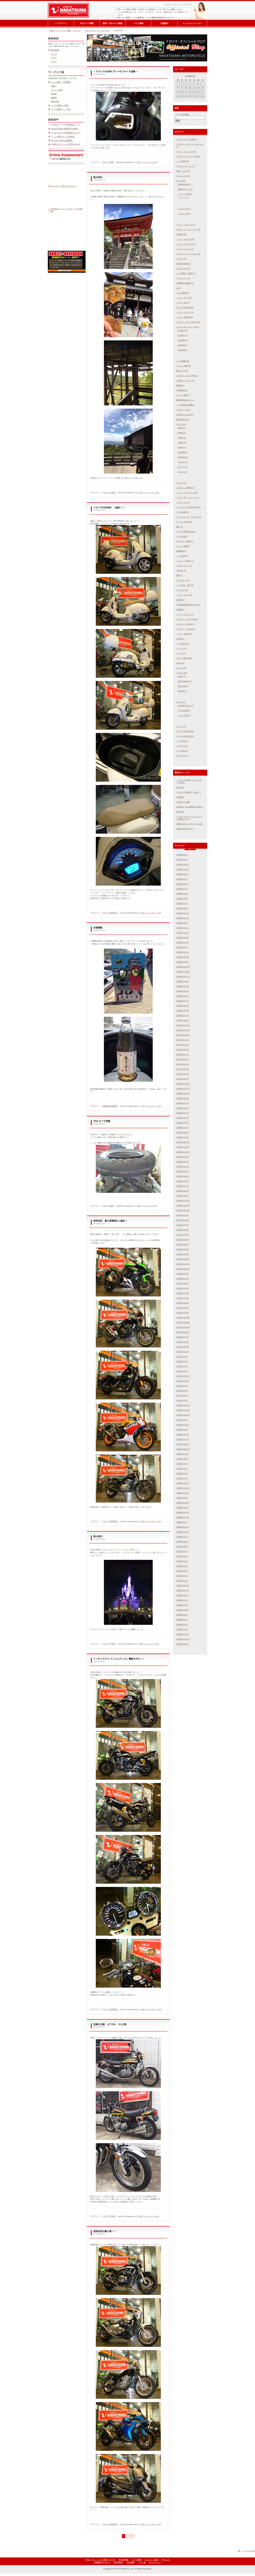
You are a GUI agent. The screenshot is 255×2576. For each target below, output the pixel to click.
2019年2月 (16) (182, 957)
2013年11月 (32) (183, 1264)
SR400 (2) (182, 433)
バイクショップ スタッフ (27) (189, 517)
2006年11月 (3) (182, 1590)
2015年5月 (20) (182, 1176)
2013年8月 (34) (182, 1279)
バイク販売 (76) (182, 644)
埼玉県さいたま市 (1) (185, 415)
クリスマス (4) (182, 590)
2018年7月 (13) (182, 991)
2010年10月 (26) (183, 1415)
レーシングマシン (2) (185, 614)
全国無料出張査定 (110, 1106)
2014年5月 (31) (182, 1235)
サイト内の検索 (182, 115)
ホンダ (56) (181, 181)
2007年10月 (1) (182, 1547)
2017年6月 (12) (182, 1054)
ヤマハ (54, 58)
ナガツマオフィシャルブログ (97, 30)
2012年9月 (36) (182, 1332)
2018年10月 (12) (183, 976)
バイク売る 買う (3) (185, 585)
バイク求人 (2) (182, 751)
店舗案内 (164, 23)
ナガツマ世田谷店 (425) (185, 532)
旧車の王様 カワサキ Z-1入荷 (189, 824)
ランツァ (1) (183, 467)
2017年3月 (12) (182, 1069)
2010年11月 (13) (183, 1410)
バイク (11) (181, 653)
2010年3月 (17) (182, 1434)
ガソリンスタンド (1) (185, 249)
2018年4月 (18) (182, 1006)
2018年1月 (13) (182, 1020)
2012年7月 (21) (182, 1342)
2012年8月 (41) (182, 1337)
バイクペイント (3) (184, 566)
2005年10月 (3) (182, 1644)
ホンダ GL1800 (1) (184, 522)
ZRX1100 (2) (183, 686)
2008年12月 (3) (182, 1483)
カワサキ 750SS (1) (185, 541)
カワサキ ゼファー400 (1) (187, 376)
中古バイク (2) (182, 756)
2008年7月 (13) (182, 1508)
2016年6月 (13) (182, 1113)
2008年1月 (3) (182, 1537)
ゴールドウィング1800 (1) (186, 139)
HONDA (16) (181, 234)
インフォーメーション (192, 23)
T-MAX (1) (182, 438)
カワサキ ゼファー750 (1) (187, 619)
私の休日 (180, 787)
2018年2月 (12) (182, 1015)
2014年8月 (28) (182, 1220)
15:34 (140, 2216)
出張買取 (180, 797)
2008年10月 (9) (182, 1493)
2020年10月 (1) (182, 884)
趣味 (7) (179, 575)
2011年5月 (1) (182, 1386)
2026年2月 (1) (182, 855)
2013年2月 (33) (182, 1308)
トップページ (61, 23)
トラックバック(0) (149, 162)
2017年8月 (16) (182, 1045)
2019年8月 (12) (182, 928)
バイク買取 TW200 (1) (186, 273)
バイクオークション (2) (185, 166)
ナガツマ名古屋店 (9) (185, 307)
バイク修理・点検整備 (61, 82)
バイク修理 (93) (182, 161)
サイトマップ (155, 2562)
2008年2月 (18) (182, 1532)
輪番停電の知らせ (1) (185, 400)
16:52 (142, 913)
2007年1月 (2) (182, 1581)
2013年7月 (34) (182, 1283)
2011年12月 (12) (183, 1376)
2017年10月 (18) (183, 1035)
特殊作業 (55, 101)
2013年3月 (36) (182, 1303)
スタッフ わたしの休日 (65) (188, 322)
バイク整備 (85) (182, 361)
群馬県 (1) (180, 609)
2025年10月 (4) (182, 874)
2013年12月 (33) (183, 1259)
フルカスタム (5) (183, 268)
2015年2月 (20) (182, 1191)
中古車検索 (123, 2560)
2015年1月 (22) (182, 1196)
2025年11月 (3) (182, 869)
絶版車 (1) (180, 385)
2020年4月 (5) (182, 899)
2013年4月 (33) (182, 1298)
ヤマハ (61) (181, 424)
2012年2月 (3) (182, 1366)
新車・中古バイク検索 (112, 23)
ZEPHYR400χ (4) (184, 681)
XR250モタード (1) (185, 189)
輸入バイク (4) (182, 371)
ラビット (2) (181, 259)
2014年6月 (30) (182, 1230)
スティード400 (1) (185, 194)
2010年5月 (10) (182, 1425)
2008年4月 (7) (182, 1522)
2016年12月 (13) (183, 1084)
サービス (166, 2560)
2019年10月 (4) (182, 918)
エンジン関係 (57, 90)
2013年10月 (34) (183, 1269)
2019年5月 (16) (182, 942)
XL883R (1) (182, 345)
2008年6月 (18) (182, 1512)
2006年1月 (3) (182, 1629)
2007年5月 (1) (182, 1566)
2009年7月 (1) (182, 1464)
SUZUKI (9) (181, 570)
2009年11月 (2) (182, 1454)
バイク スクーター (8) (185, 244)
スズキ (54, 62)
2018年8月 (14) (182, 986)
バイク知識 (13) (182, 512)
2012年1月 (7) (182, 1371)
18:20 (142, 1521)
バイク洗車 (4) (182, 556)
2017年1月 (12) (182, 1079)
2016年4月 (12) (182, 1123)
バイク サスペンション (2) (187, 497)
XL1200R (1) (183, 340)
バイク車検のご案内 (60, 105)
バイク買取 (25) (182, 293)
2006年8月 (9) (182, 1605)
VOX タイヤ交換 (183, 802)
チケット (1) (181, 726)
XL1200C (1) (183, 335)
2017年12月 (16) (183, 1025)
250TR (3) (182, 676)
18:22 (140, 493)
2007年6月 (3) (182, 1561)
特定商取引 (118, 2562)
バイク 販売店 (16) (184, 317)
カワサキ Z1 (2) (183, 410)
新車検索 (55, 50)
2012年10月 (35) (183, 1327)
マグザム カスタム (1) (185, 629)
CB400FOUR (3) (184, 184)
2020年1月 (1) (182, 903)
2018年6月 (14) (182, 996)
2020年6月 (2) (182, 889)
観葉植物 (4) (181, 551)
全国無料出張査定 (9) (185, 283)
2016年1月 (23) (182, 1137)
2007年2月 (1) (182, 1576)
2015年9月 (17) (182, 1157)
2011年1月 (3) (182, 1400)
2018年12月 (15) (183, 967)
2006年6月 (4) (182, 1615)
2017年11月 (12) (183, 1030)
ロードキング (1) (183, 580)
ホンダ (54, 54)
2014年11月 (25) (183, 1205)
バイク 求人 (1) (183, 303)
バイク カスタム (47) (185, 239)
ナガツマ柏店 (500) (184, 658)
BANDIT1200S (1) (183, 264)
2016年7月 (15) (182, 1108)
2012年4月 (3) (182, 1357)
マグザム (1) (183, 462)
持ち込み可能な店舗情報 (62, 140)
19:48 (142, 2009)
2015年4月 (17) (182, 1181)
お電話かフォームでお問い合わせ (65, 144)
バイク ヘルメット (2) (185, 225)
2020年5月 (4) (182, 894)
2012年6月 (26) (182, 1347)
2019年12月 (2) (182, 908)
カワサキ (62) (181, 673)
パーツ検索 (136, 2560)
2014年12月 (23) (183, 1201)
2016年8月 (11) (182, 1103)
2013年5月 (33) (182, 1293)
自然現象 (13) (181, 390)
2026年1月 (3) (182, 860)
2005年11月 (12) (183, 1639)
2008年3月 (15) (182, 1527)
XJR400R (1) (183, 457)
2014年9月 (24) (182, 1215)
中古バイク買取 (87, 23)
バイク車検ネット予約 (61, 109)
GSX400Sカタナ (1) (186, 706)
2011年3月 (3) (182, 1391)
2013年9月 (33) (182, 1274)
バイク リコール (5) (185, 312)
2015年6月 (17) (182, 1171)
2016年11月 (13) (183, 1089)
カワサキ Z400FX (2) (185, 488)
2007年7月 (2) (182, 1556)
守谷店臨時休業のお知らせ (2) (188, 605)
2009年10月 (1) (182, 1459)
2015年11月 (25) (183, 1147)
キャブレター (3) (183, 176)
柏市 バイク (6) (183, 171)
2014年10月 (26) (183, 1210)
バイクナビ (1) (182, 746)
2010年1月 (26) (182, 1444)
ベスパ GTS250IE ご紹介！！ (188, 792)
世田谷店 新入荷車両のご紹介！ (189, 807)
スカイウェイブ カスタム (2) (188, 254)
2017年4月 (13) (182, 1064)
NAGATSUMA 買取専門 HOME (64, 129)
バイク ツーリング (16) (186, 151)
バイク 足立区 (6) (184, 634)
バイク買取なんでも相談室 (62, 136)
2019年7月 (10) (182, 933)
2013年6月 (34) (182, 1288)
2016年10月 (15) (183, 1093)
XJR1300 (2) (183, 452)
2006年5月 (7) (182, 1620)
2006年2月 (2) (182, 1624)
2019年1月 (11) (182, 962)
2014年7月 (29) (182, 1225)
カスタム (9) (181, 668)
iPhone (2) (180, 663)
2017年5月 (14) (182, 1059)
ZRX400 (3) (182, 691)
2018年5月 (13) (182, 1001)
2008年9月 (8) (182, 1498)
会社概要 (131, 2562)
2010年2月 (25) (182, 1439)
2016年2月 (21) (182, 1132)
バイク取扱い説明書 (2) (185, 405)
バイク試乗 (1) (182, 536)
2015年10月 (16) (183, 1152)
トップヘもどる (248, 2551)
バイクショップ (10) (184, 595)
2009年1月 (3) (182, 1478)
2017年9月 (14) (182, 1040)
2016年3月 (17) (182, 1128)
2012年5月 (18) (182, 1352)
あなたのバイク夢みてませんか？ (63, 186)
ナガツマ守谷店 (109, 492)
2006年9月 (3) (182, 1600)
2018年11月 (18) (183, 972)
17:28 (142, 1106)
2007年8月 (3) (182, 1551)
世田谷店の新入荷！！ (185, 829)
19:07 (138, 1206)
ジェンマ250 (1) (184, 715)
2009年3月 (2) (182, 1469)
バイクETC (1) (182, 741)
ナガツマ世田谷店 (110, 913)
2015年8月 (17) (182, 1162)
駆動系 (54, 98)
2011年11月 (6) (182, 1381)
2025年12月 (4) (182, 864)
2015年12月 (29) (183, 1142)
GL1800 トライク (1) (185, 380)
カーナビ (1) (181, 483)
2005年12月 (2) (182, 1634)
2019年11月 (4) (182, 913)
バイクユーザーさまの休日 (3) (188, 507)
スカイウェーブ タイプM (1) (188, 156)
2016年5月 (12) (182, 1118)
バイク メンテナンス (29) (187, 493)
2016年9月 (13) (182, 1098)
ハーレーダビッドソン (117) (187, 327)
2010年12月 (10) (183, 1405)
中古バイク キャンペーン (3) (188, 229)
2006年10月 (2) (182, 1595)
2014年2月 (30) (182, 1249)
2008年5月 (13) (182, 1517)
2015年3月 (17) (182, 1186)
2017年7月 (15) (182, 1050)
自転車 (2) (180, 600)
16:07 (138, 162)
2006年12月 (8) (182, 1585)
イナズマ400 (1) (184, 710)
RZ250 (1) (182, 428)
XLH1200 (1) (183, 350)
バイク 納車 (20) (183, 366)
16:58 (140, 1644)
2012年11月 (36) (183, 1322)
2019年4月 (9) (182, 947)
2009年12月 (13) (183, 1449)
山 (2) (178, 288)
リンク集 (142, 2562)
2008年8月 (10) (182, 1503)
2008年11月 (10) (183, 1488)
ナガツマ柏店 (108, 162)
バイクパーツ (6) (183, 278)
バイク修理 (138, 23)
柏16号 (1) (180, 639)
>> (132, 2536)
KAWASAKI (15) (182, 419)
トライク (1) (181, 648)
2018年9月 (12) (182, 981)
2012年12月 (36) (183, 1318)
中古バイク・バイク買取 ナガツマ (65, 30)
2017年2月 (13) (182, 1074)
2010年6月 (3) (182, 1420)
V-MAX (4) (182, 447)
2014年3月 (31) (182, 1244)
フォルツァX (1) (184, 209)
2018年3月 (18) (182, 1011)
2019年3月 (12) (182, 952)
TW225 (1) (182, 443)
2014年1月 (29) (182, 1254)
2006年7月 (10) (182, 1610)
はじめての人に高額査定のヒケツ (65, 133)
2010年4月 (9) (182, 1430)
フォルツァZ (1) (184, 214)
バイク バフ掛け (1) (185, 561)
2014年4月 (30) (182, 1240)
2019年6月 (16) (182, 938)
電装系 (54, 94)
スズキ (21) (181, 702)
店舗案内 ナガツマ (102, 2562)
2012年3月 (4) (182, 1361)
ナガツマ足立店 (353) (185, 736)
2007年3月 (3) (182, 1571)
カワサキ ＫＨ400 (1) (185, 624)
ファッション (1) (183, 502)
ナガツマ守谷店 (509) (185, 731)
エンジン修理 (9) (183, 546)
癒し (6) (179, 527)
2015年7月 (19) (182, 1166)
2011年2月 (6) (182, 1395)
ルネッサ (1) (183, 472)
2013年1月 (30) (182, 1313)
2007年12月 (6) (182, 1542)
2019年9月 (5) (182, 923)
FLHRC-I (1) (182, 330)
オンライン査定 (152, 2560)
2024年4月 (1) (182, 879)
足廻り (54, 86)
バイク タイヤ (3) (184, 298)
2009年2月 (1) (182, 1473)
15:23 (142, 2524)
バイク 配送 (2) (183, 395)
